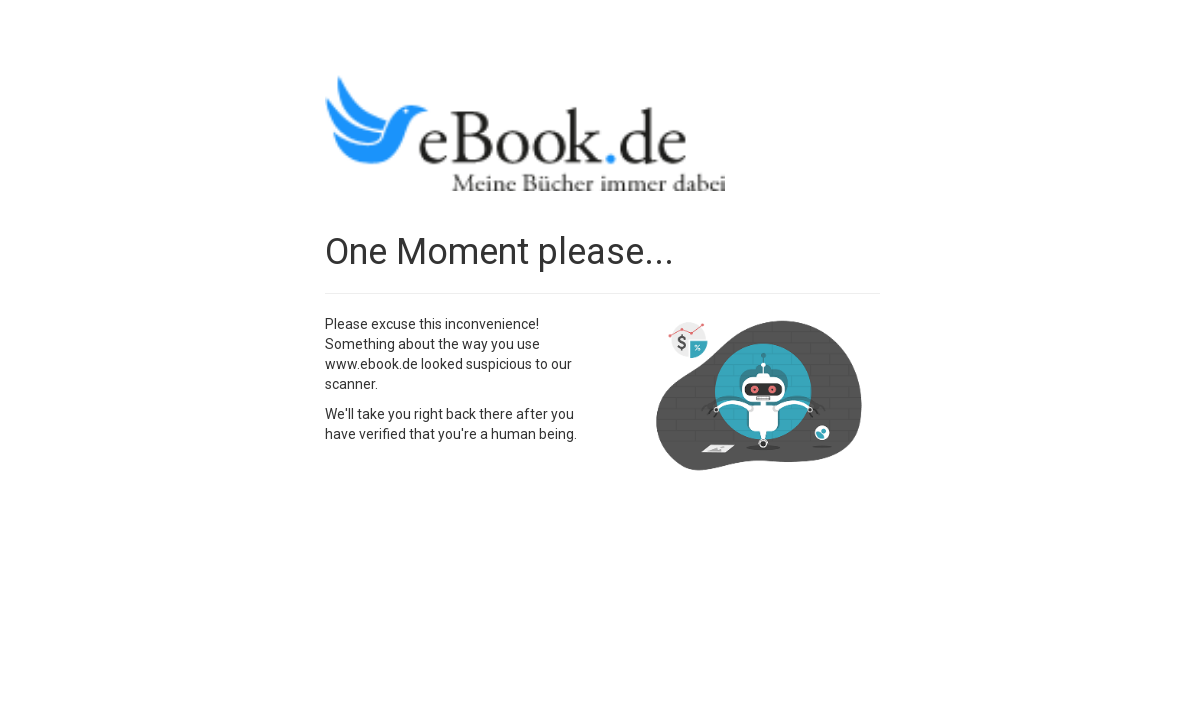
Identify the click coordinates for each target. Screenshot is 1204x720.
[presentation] (477, 493)
